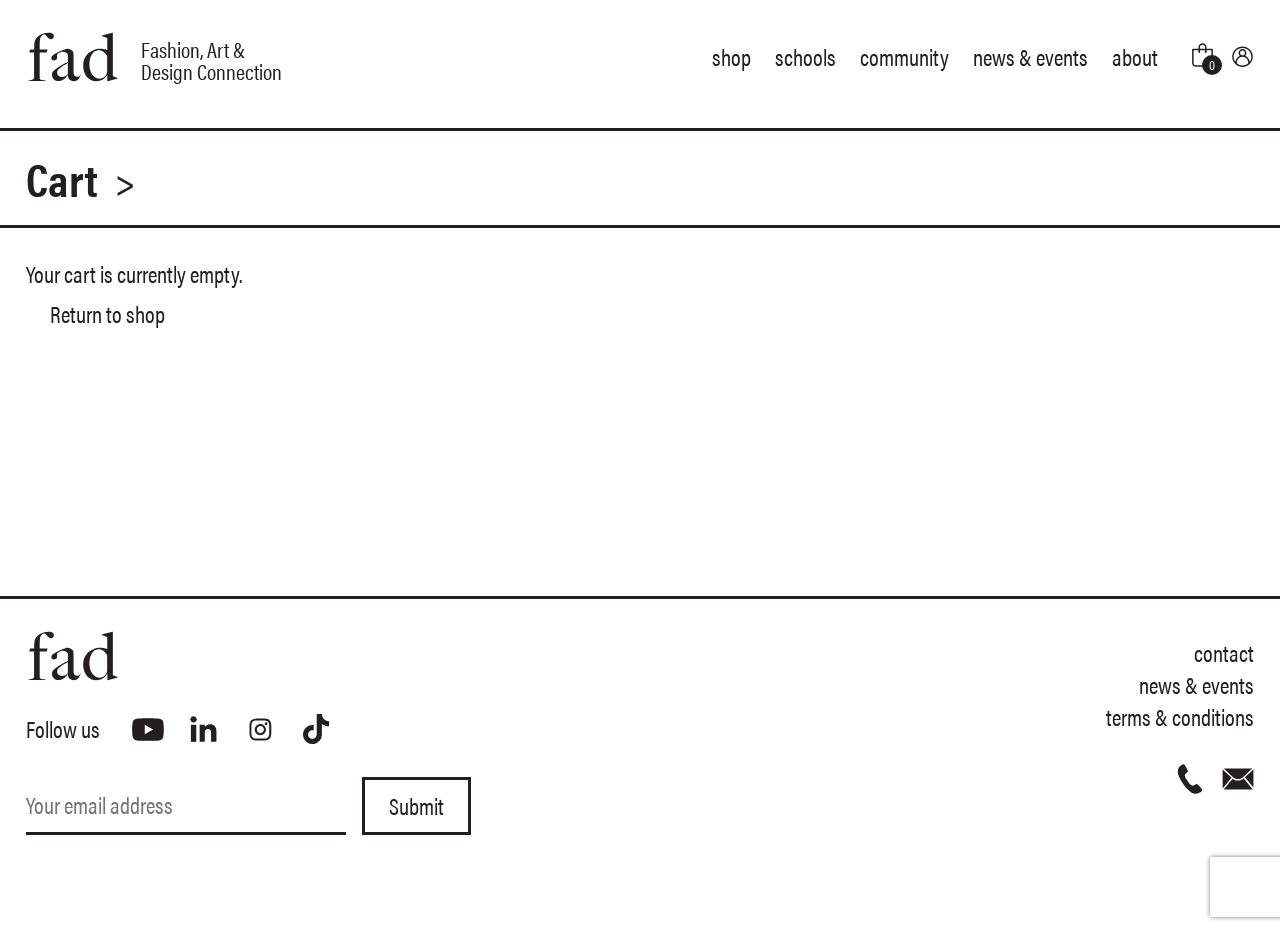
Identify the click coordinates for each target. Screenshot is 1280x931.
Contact (1224, 652)
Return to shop (107, 313)
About (1135, 56)
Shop (731, 56)
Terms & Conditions (1180, 716)
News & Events (1030, 56)
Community (904, 56)
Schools (805, 56)
